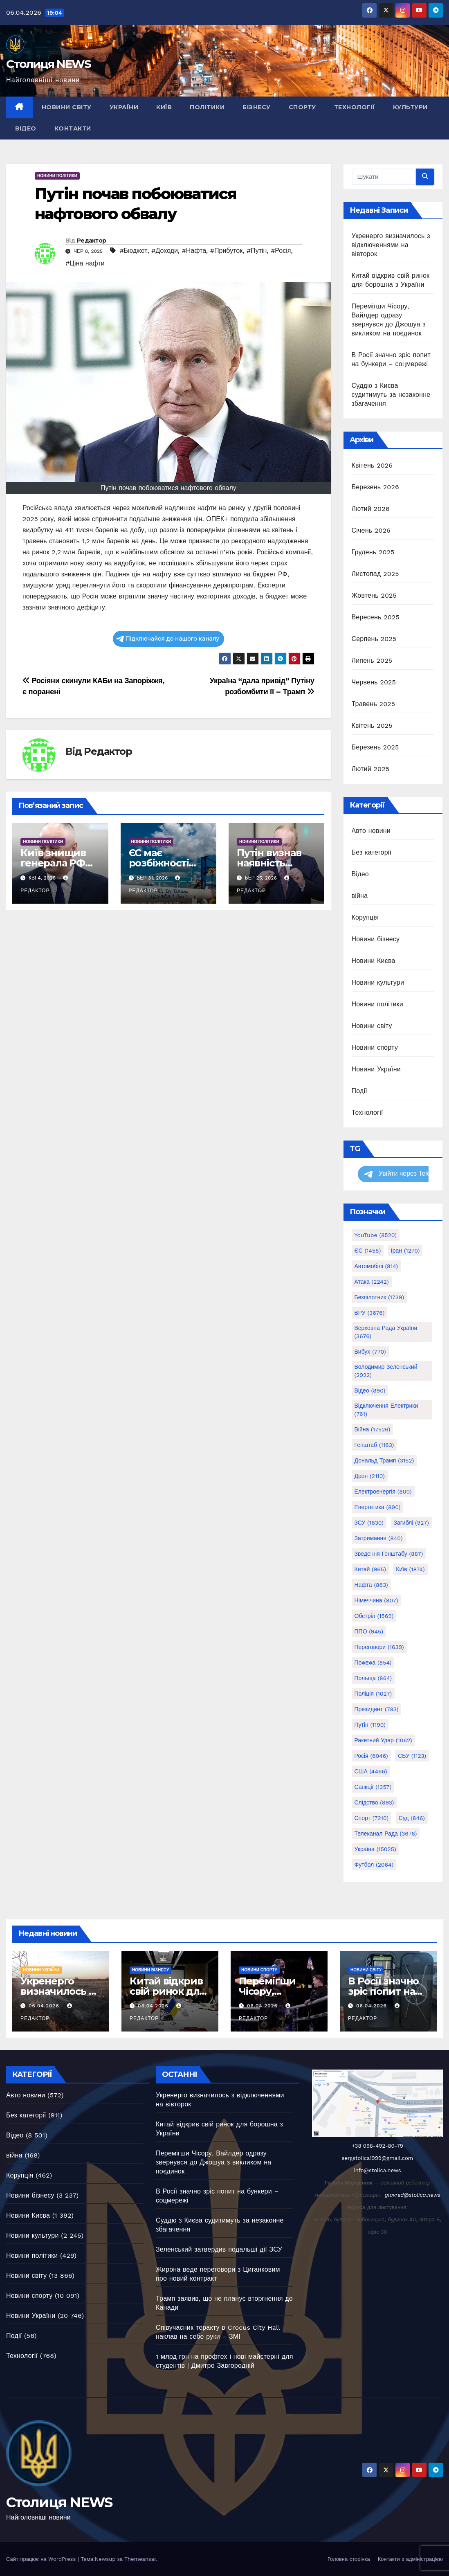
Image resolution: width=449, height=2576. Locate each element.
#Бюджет (133, 250)
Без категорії (372, 852)
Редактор (91, 240)
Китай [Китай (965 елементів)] (370, 1569)
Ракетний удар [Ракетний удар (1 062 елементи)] (383, 1740)
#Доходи (164, 250)
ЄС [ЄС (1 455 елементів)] (368, 1250)
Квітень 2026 (372, 465)
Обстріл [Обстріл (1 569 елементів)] (374, 1616)
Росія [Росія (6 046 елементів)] (371, 1756)
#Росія (281, 250)
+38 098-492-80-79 (377, 2146)
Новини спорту (375, 1047)
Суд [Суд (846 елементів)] (412, 1818)
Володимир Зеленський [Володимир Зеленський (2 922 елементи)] (386, 1370)
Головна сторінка (349, 2559)
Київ (164, 107)
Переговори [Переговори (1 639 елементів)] (379, 1647)
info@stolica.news (377, 2170)
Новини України (376, 1069)
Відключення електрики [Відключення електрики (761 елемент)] (386, 1409)
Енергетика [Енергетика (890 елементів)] (378, 1507)
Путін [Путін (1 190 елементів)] (370, 1724)
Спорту (302, 107)
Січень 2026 (371, 530)
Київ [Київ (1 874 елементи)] (410, 1569)
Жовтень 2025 (374, 595)
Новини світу (67, 107)
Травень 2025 (373, 704)
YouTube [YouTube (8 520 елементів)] (376, 1235)
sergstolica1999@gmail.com (377, 2158)
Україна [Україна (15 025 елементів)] (375, 1849)
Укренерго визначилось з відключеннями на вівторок (391, 245)
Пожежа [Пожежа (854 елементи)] (373, 1662)
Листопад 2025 (375, 574)
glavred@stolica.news (412, 2195)
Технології (354, 107)
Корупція (365, 917)
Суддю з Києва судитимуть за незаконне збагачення (391, 394)
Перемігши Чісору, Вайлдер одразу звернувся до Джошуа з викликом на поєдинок (213, 2162)
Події (359, 1091)
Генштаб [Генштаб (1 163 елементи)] (374, 1445)
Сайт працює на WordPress (42, 2559)
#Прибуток (226, 250)
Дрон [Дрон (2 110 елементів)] (370, 1476)
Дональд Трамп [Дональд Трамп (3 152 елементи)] (384, 1460)
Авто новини (371, 831)
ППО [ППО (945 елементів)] (369, 1631)
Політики (207, 107)
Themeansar (140, 2559)
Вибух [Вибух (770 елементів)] (370, 1351)
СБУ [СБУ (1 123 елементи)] (412, 1756)
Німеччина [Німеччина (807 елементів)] (376, 1600)
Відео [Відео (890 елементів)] (370, 1390)
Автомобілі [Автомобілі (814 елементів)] (376, 1266)
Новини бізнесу (376, 939)
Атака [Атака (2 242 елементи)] (372, 1281)
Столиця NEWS (48, 64)
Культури (410, 107)
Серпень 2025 (374, 639)
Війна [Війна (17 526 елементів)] (373, 1429)
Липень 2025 (372, 660)
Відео (25, 128)
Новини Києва (373, 961)
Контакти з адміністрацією (410, 2559)
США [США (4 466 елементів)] (371, 1771)
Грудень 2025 (373, 552)
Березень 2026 (375, 487)
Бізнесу (256, 107)
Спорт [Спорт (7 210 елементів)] (372, 1818)
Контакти (72, 128)
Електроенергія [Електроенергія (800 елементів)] (383, 1491)
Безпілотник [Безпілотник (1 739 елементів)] (379, 1297)
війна (360, 896)
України (124, 107)
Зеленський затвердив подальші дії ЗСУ (219, 2249)
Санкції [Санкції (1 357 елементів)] (373, 1787)
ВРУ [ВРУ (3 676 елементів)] (370, 1312)
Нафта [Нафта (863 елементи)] (371, 1585)
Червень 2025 (374, 682)
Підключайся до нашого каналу (167, 638)
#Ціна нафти (85, 263)
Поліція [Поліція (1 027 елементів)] (373, 1693)
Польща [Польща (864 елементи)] (373, 1678)
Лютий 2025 (371, 769)
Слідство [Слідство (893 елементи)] (374, 1802)
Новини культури (378, 982)
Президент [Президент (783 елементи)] (377, 1709)
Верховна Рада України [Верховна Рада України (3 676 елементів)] (386, 1332)
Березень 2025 (375, 747)
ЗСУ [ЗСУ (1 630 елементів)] (369, 1522)
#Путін (257, 250)
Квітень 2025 (372, 725)
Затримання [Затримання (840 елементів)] (379, 1538)
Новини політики (57, 175)
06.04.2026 (45, 2006)
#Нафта (194, 250)
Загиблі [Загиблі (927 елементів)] (411, 1522)
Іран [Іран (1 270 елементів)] (405, 1250)
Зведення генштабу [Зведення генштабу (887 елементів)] (389, 1553)
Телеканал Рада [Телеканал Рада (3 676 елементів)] (386, 1833)
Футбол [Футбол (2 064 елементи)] (374, 1864)
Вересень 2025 (376, 617)
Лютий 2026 (371, 509)
